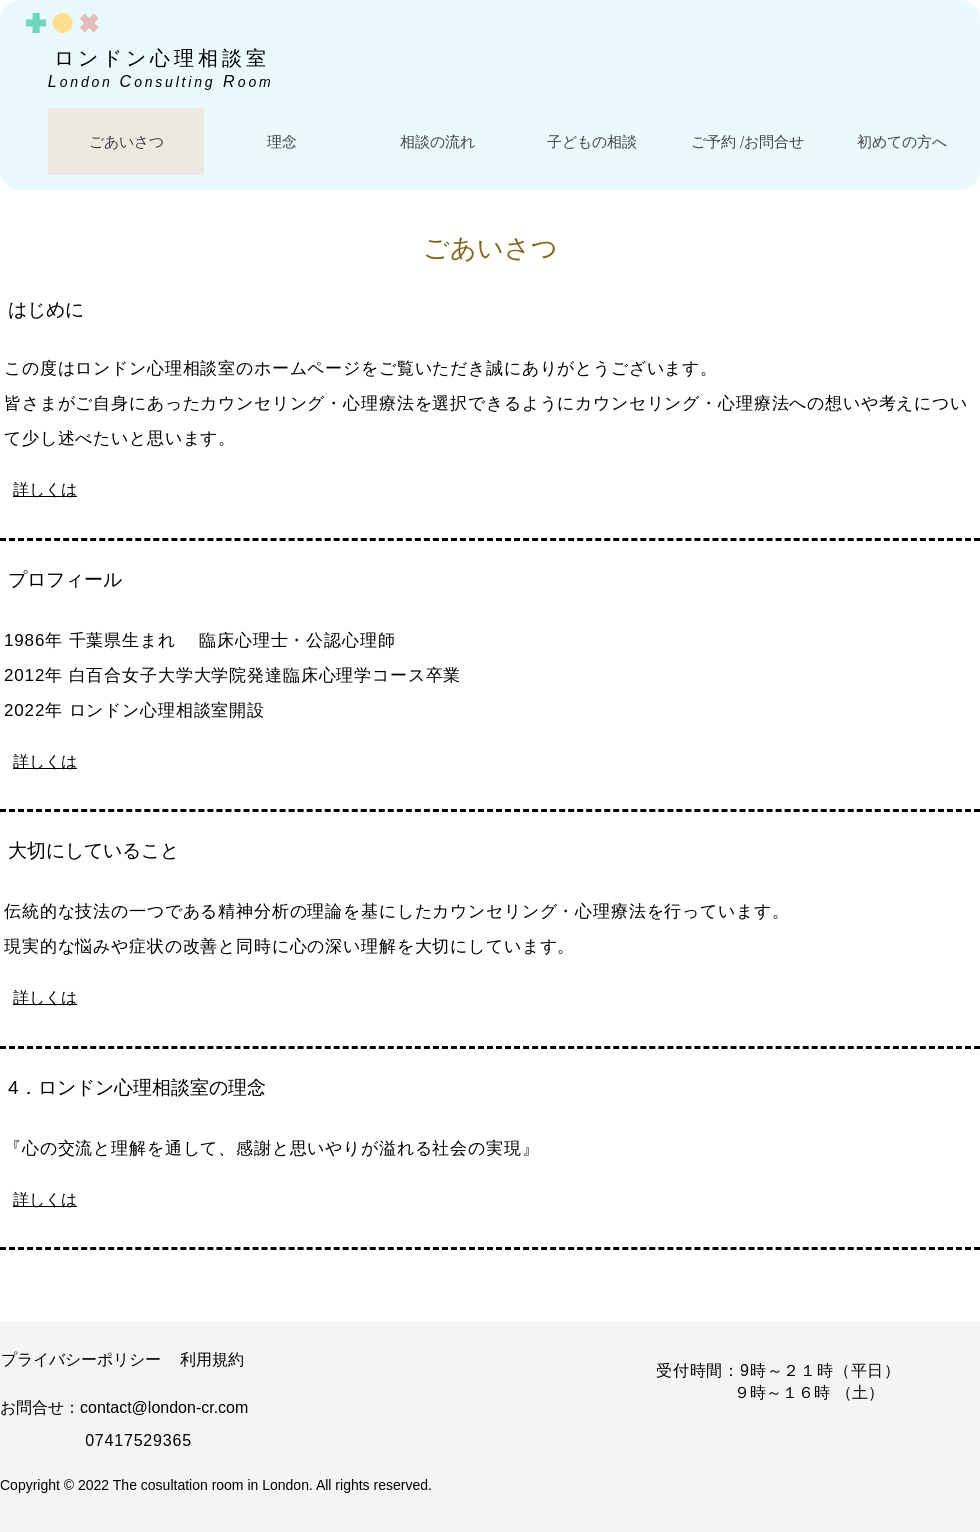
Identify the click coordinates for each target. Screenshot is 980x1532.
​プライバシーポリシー (81, 1359)
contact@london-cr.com (164, 1407)
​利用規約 (212, 1359)
